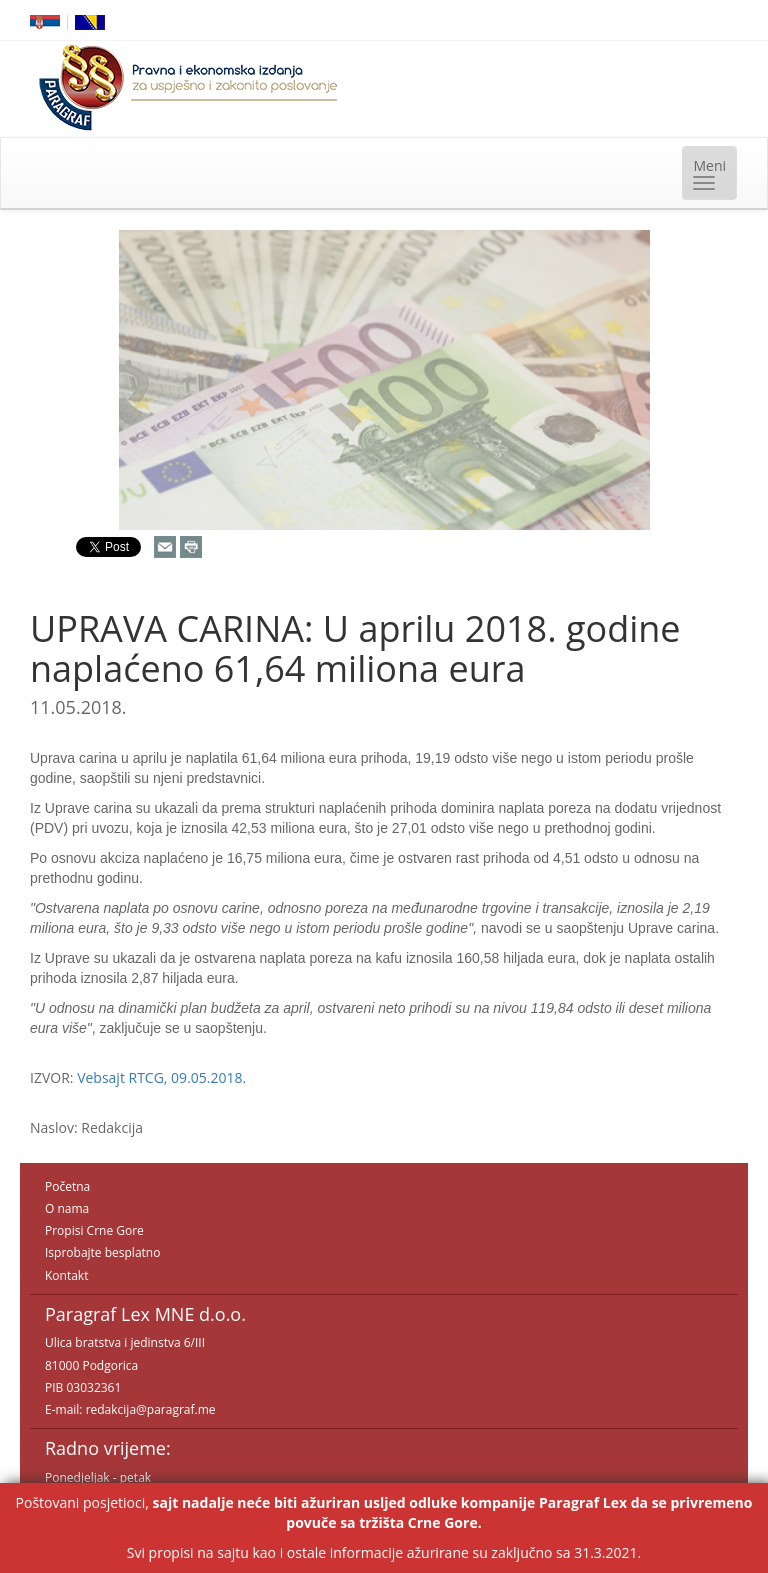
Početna (67, 1186)
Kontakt (66, 1275)
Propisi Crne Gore (94, 1230)
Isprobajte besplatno (102, 1252)
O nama (67, 1208)
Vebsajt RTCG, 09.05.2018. (161, 1077)
